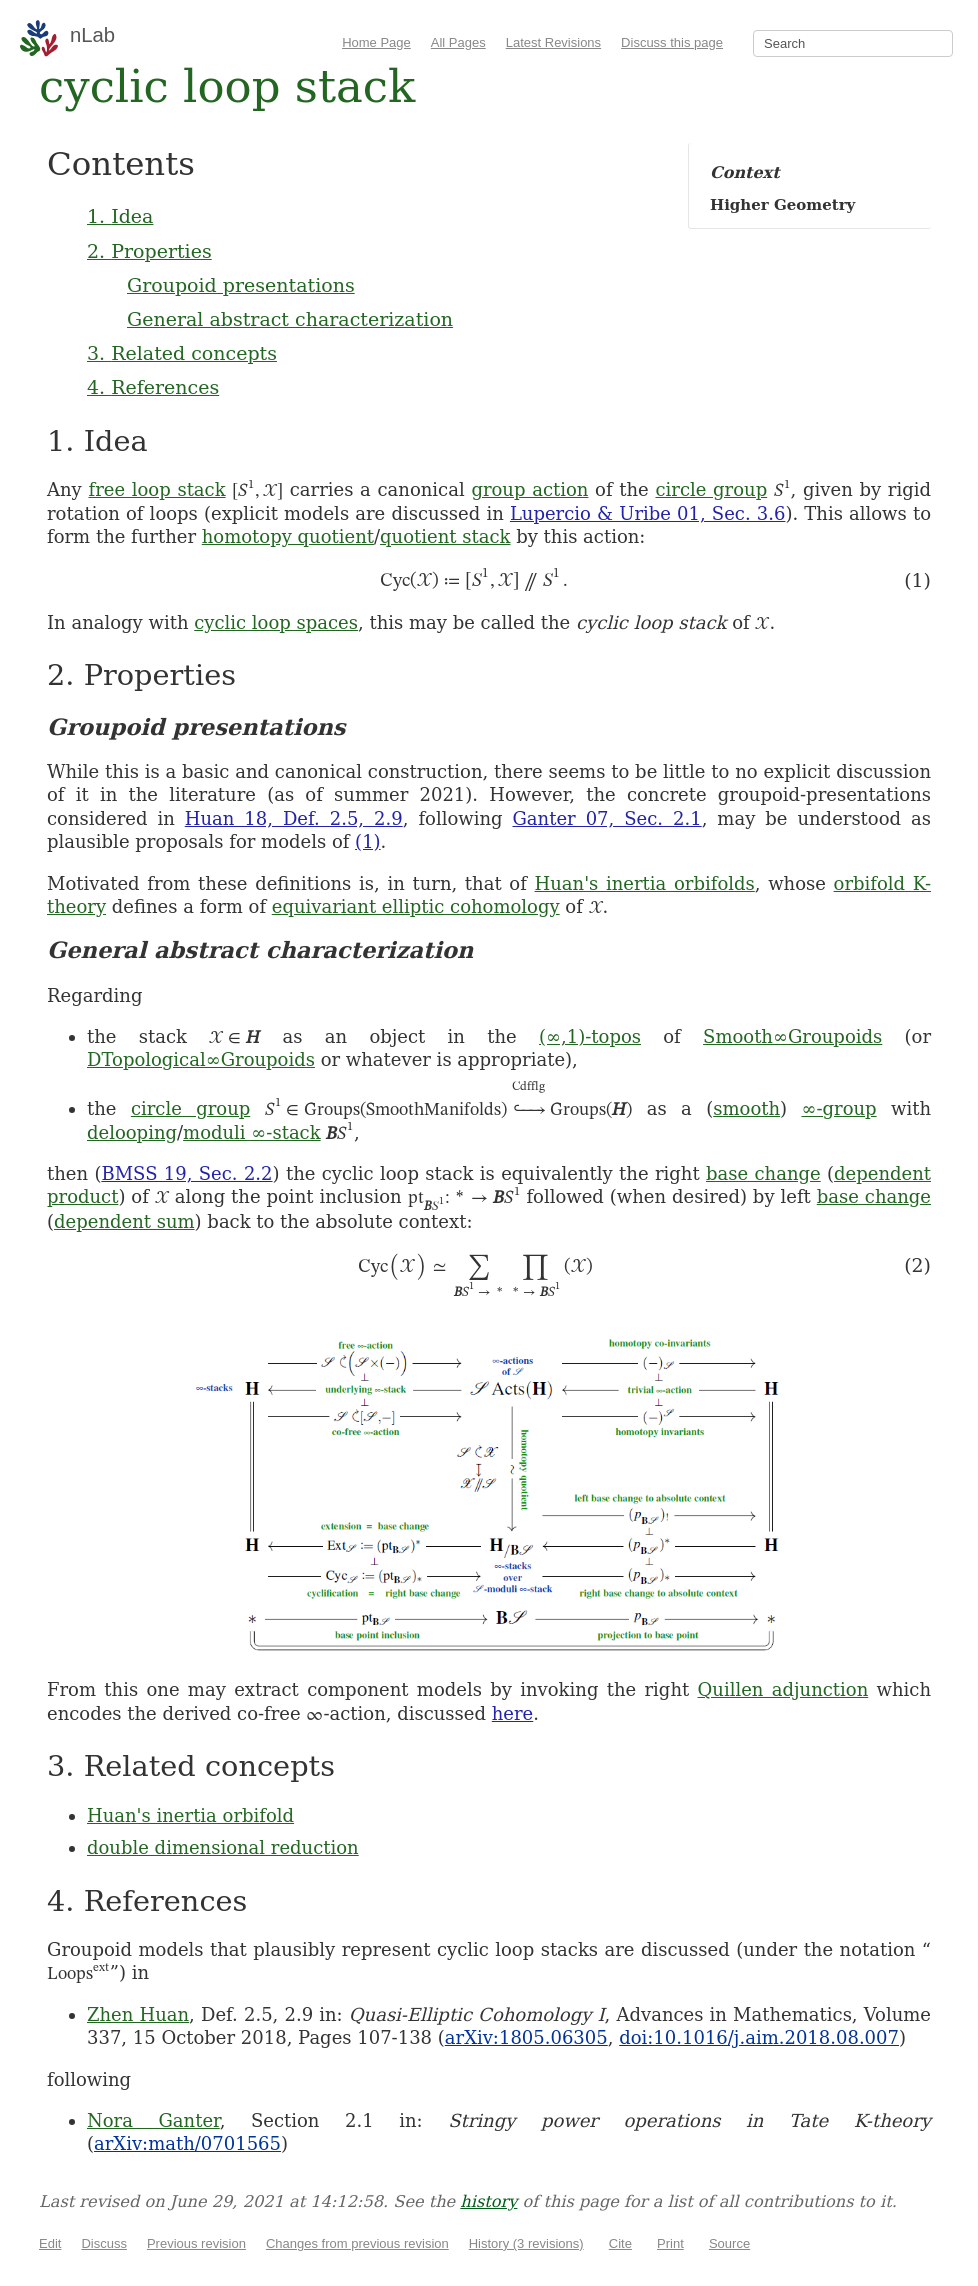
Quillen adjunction (783, 1689)
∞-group (838, 1108)
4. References (153, 387)
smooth (746, 1108)
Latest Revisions (553, 42)
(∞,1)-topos (590, 1036)
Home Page (376, 42)
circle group (711, 489)
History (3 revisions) (526, 2243)
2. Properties (149, 251)
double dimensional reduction (223, 1847)
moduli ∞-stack (252, 1132)
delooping (132, 1132)
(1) (368, 841)
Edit (50, 2243)
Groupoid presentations (241, 285)
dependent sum (124, 1221)
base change (763, 1173)
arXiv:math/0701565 (187, 2143)
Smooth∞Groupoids (792, 1036)
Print (670, 2243)
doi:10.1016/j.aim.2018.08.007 (759, 2037)
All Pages (458, 42)
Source (729, 2243)
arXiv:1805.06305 (526, 2037)
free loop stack (156, 489)
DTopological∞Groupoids (201, 1059)
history (488, 2201)
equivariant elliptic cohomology (416, 906)
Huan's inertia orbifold (190, 1815)
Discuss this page (672, 42)
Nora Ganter (153, 2120)
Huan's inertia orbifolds (645, 883)
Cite (620, 2243)
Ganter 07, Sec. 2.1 (606, 818)
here (513, 1713)
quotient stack (445, 536)
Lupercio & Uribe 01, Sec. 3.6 (648, 513)
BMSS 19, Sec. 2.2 (186, 1173)
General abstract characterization (290, 319)
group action (529, 489)
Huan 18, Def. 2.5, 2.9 (294, 818)
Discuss (104, 2243)
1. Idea (120, 216)
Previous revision (196, 2243)
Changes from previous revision (357, 2243)
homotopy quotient (288, 536)
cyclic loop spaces (276, 622)
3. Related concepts (182, 353)
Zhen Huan (138, 2014)
